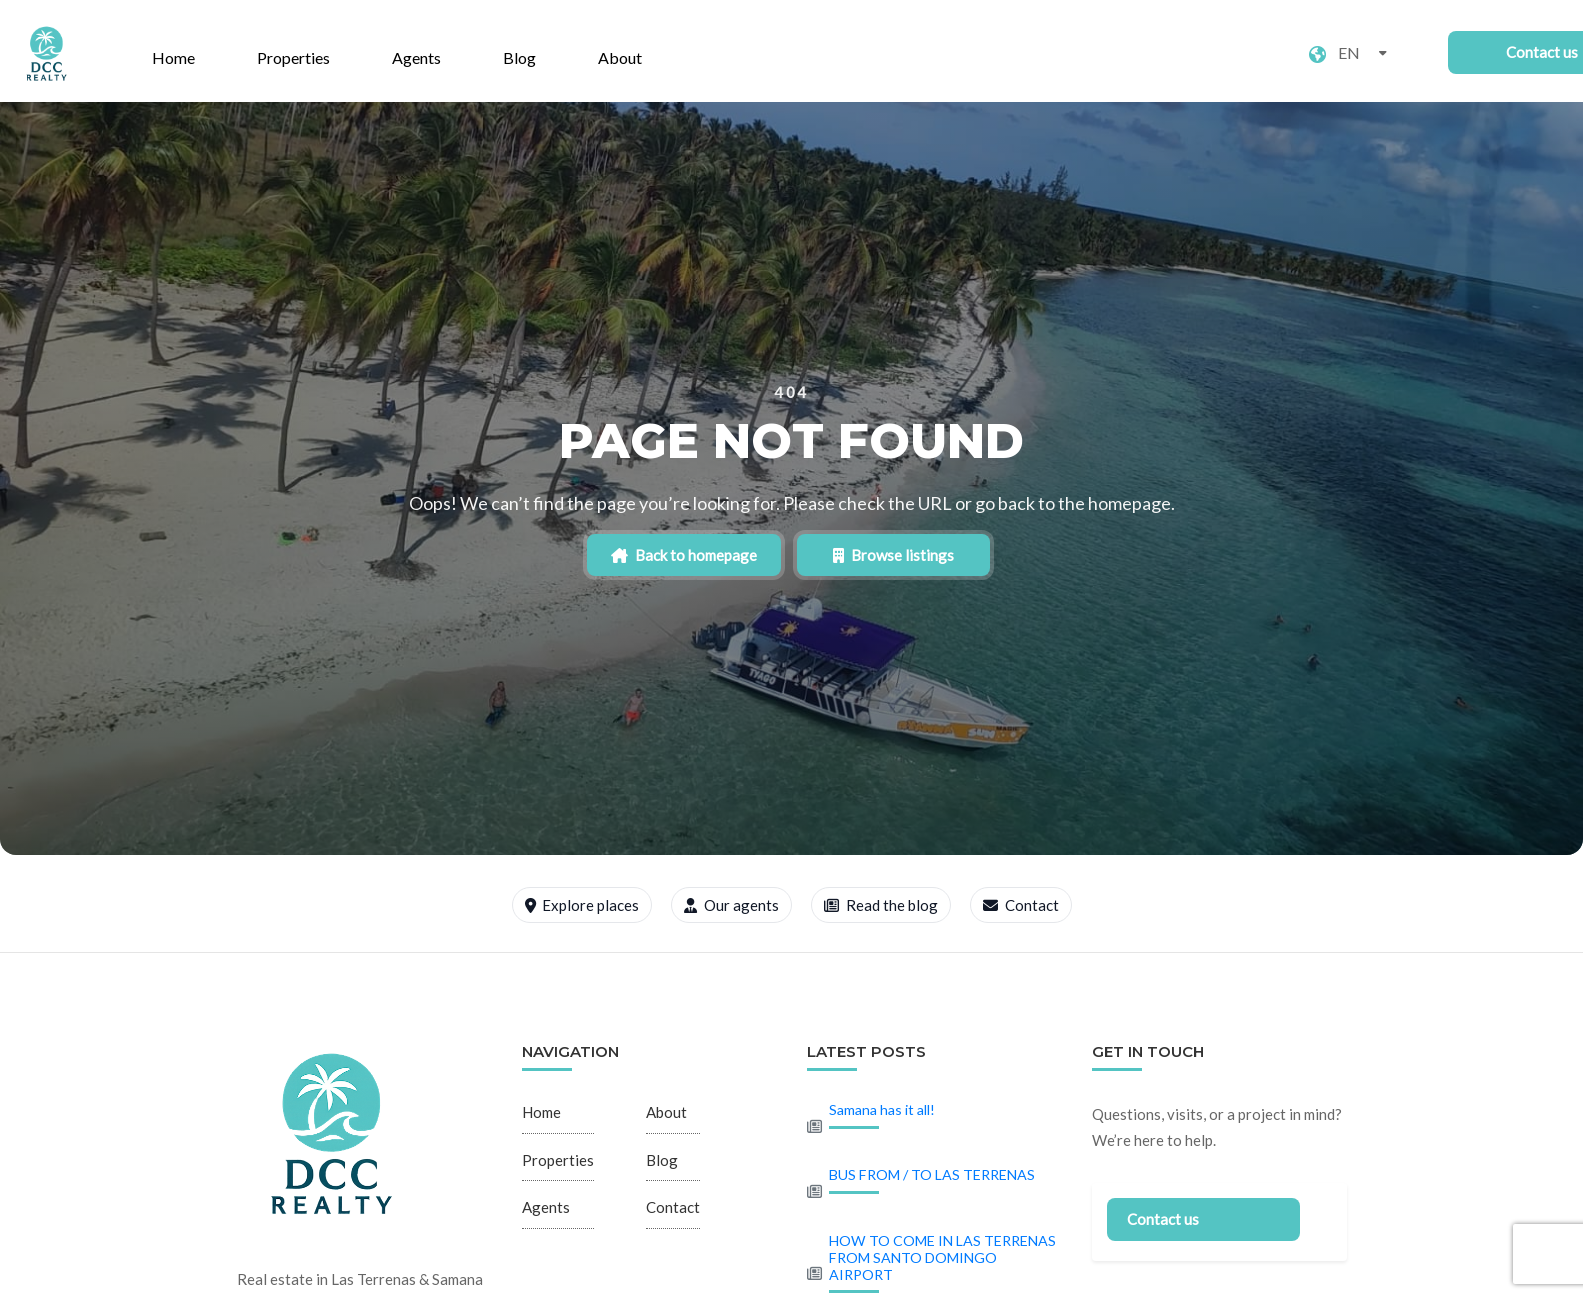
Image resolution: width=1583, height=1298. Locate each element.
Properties (293, 57)
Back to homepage (706, 554)
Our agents (731, 905)
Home (173, 57)
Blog (519, 57)
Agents (416, 57)
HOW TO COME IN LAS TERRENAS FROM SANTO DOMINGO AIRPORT (942, 1257)
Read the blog (881, 905)
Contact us (1163, 1219)
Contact (1021, 905)
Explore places (582, 905)
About (620, 57)
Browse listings (871, 554)
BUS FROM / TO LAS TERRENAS (932, 1174)
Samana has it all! (882, 1109)
